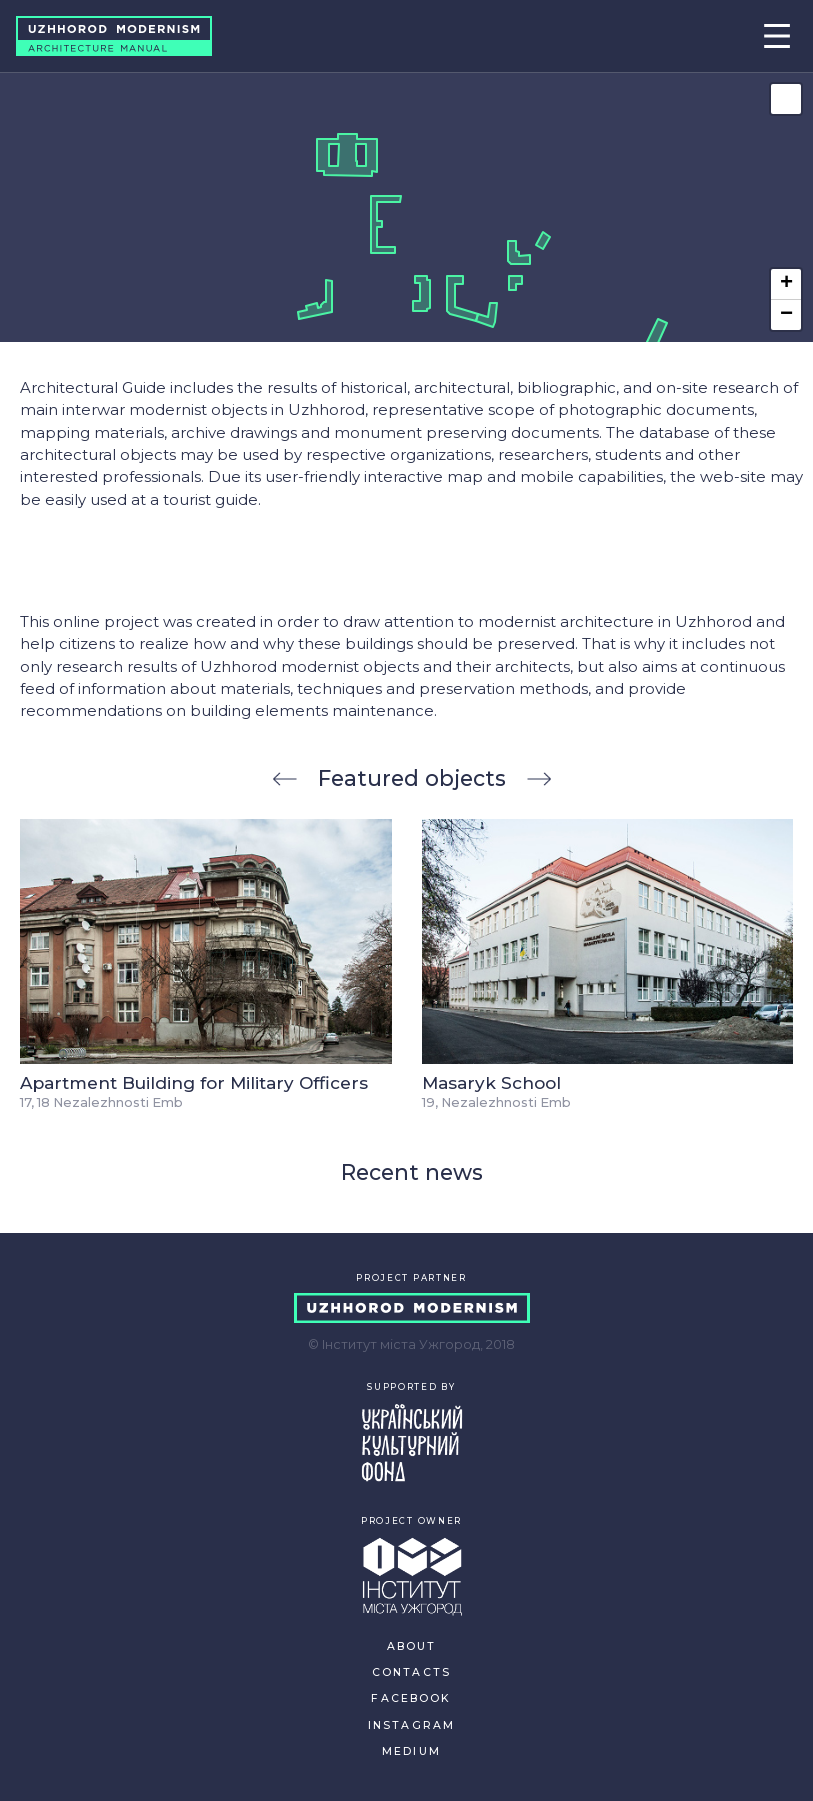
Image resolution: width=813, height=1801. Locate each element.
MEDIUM (411, 1751)
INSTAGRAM (411, 1725)
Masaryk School (491, 1082)
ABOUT (412, 1646)
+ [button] (786, 284)
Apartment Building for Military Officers (194, 1082)
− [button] (786, 315)
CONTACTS (411, 1672)
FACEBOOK (411, 1698)
